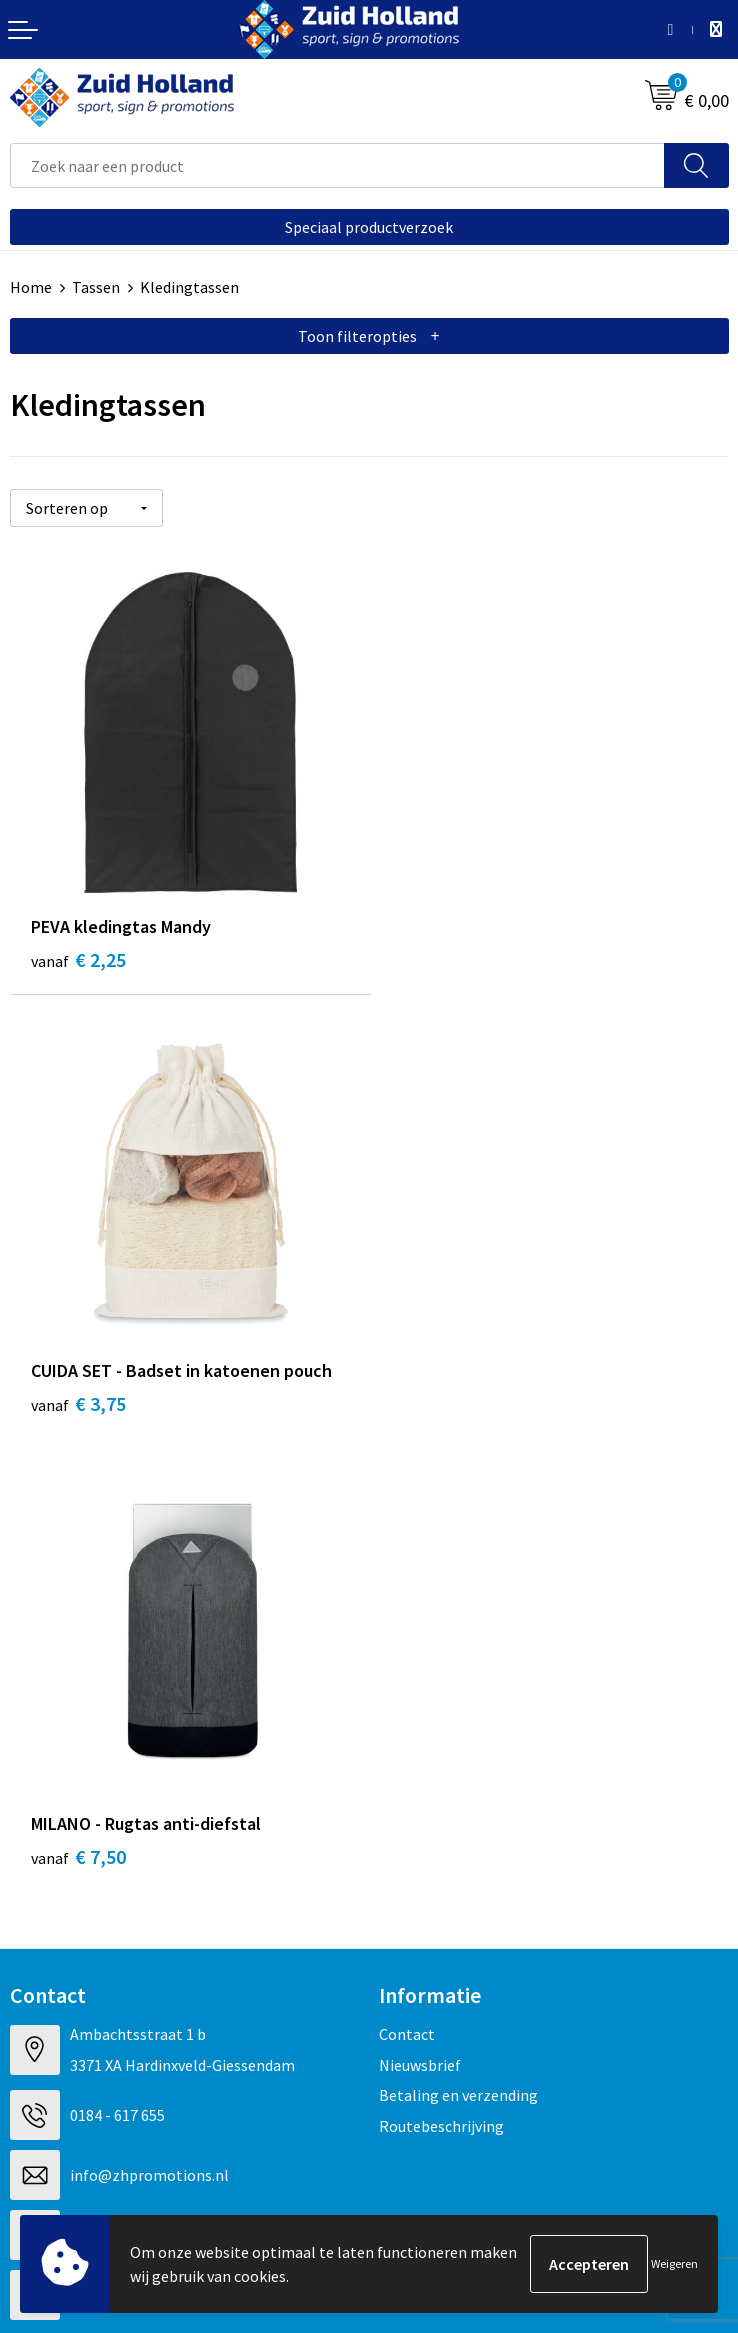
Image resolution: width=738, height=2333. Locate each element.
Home (31, 287)
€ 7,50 (78, 1406)
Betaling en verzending (458, 1645)
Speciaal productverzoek (369, 227)
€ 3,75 (437, 956)
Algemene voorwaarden (91, 2043)
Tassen (96, 287)
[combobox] (337, 165)
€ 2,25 (78, 956)
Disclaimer (46, 2104)
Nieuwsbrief (420, 1614)
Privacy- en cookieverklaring (106, 2073)
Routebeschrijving (441, 1675)
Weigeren (674, 2263)
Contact (407, 1584)
